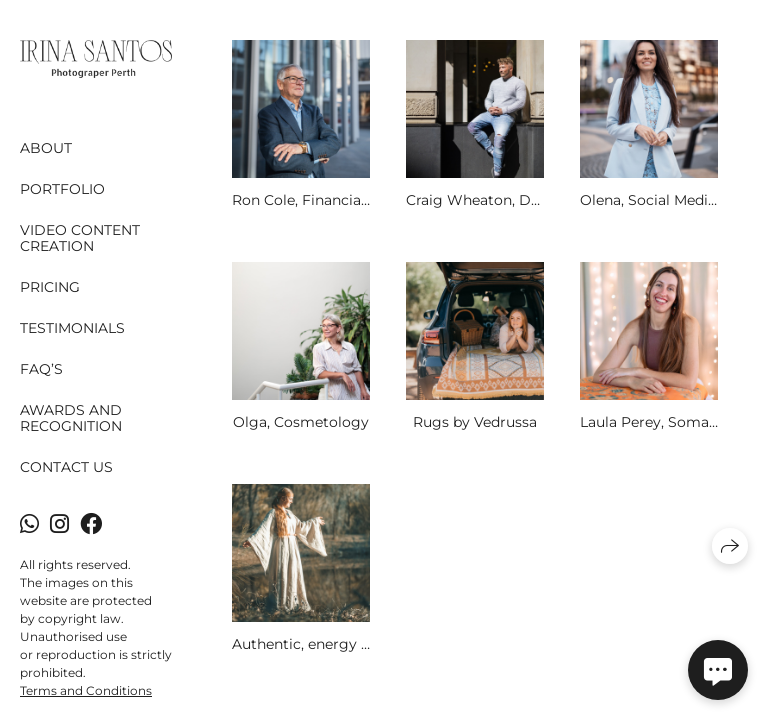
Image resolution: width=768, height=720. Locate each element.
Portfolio (62, 189)
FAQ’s (41, 369)
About (46, 148)
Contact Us (66, 467)
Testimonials (72, 328)
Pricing (50, 287)
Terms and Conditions (86, 690)
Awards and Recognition (71, 418)
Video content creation (80, 238)
